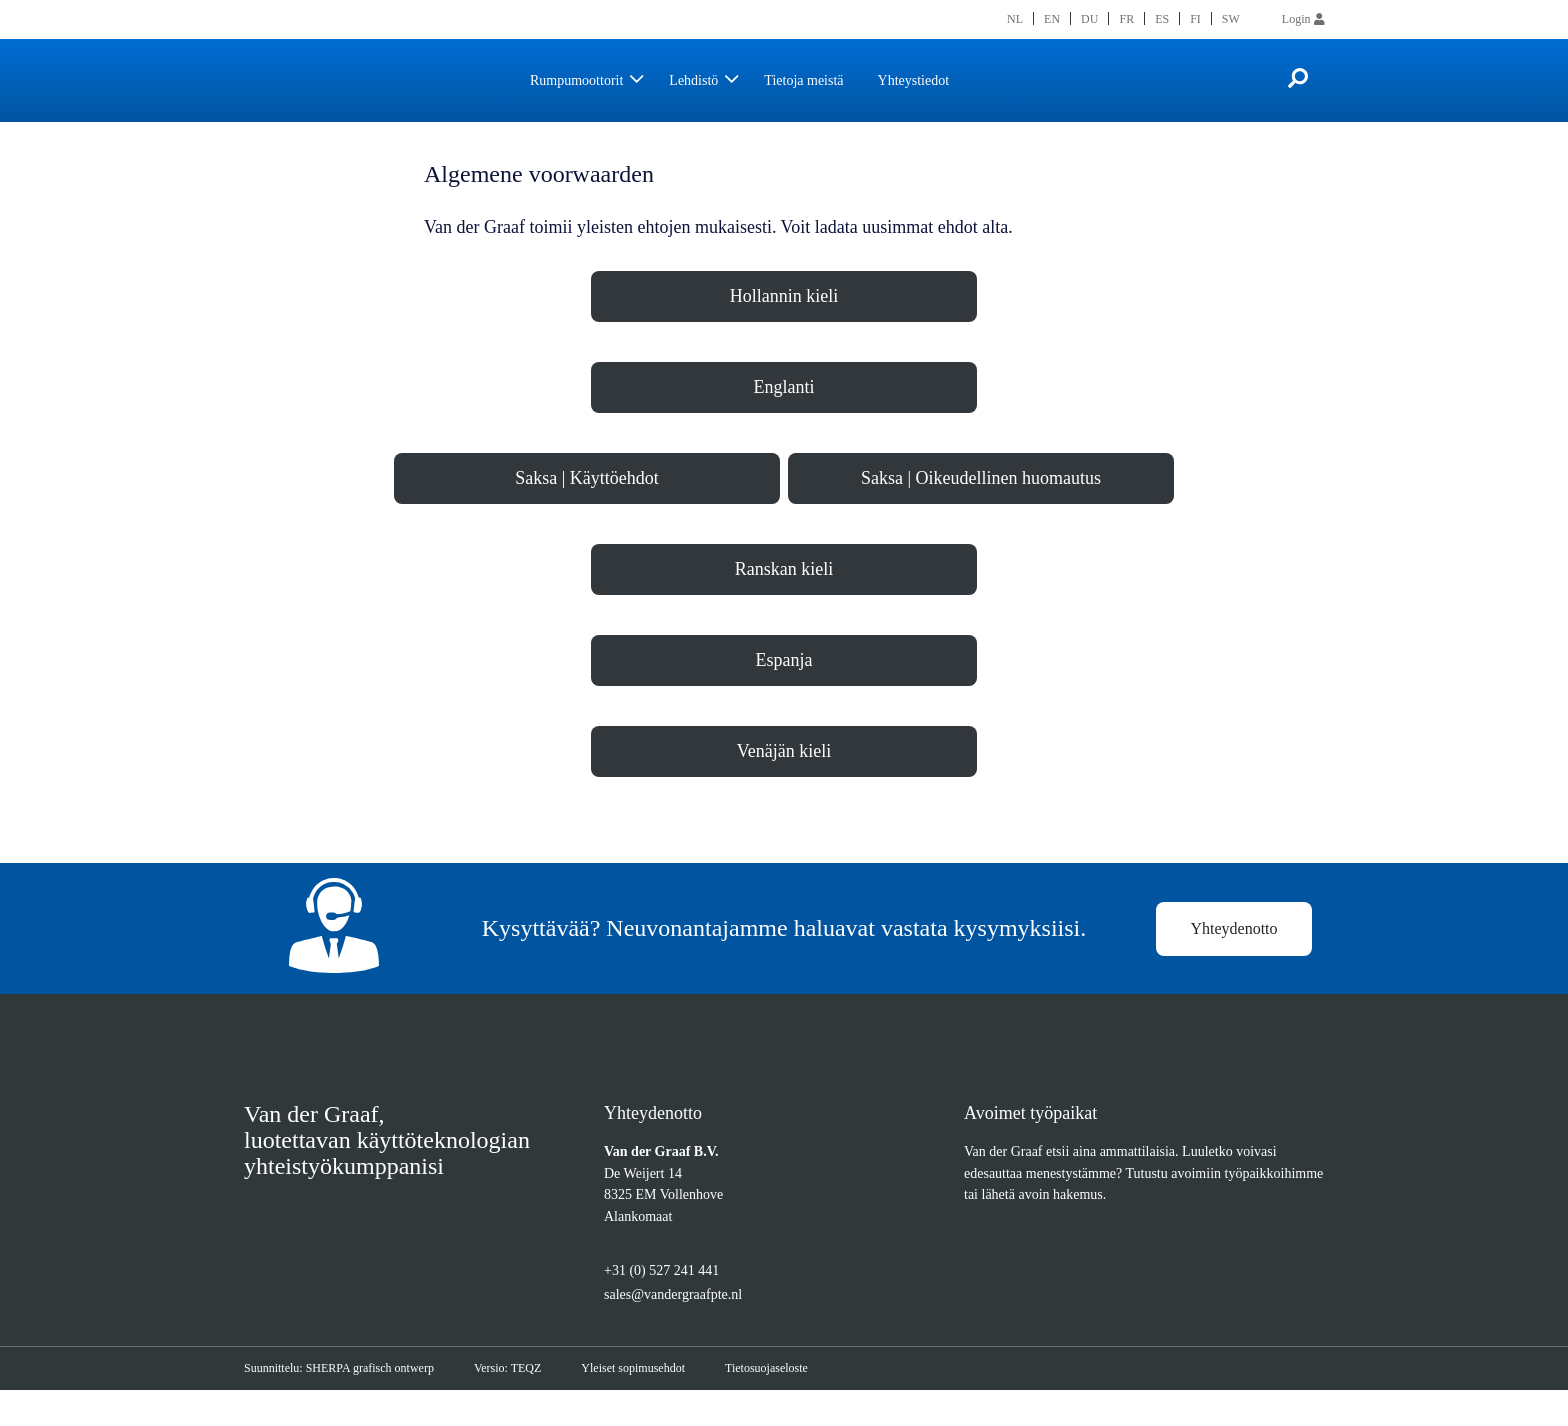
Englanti (784, 415)
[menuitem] (1016, 18)
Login (1303, 18)
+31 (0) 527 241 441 (668, 1307)
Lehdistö (715, 80)
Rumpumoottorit (585, 80)
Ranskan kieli (784, 597)
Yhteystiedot (959, 80)
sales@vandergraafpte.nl (688, 1330)
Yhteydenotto (1234, 962)
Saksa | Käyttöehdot (587, 506)
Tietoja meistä (837, 80)
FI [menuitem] (1194, 18)
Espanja (784, 688)
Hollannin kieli (784, 324)
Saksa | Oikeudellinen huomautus (981, 506)
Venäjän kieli (784, 779)
